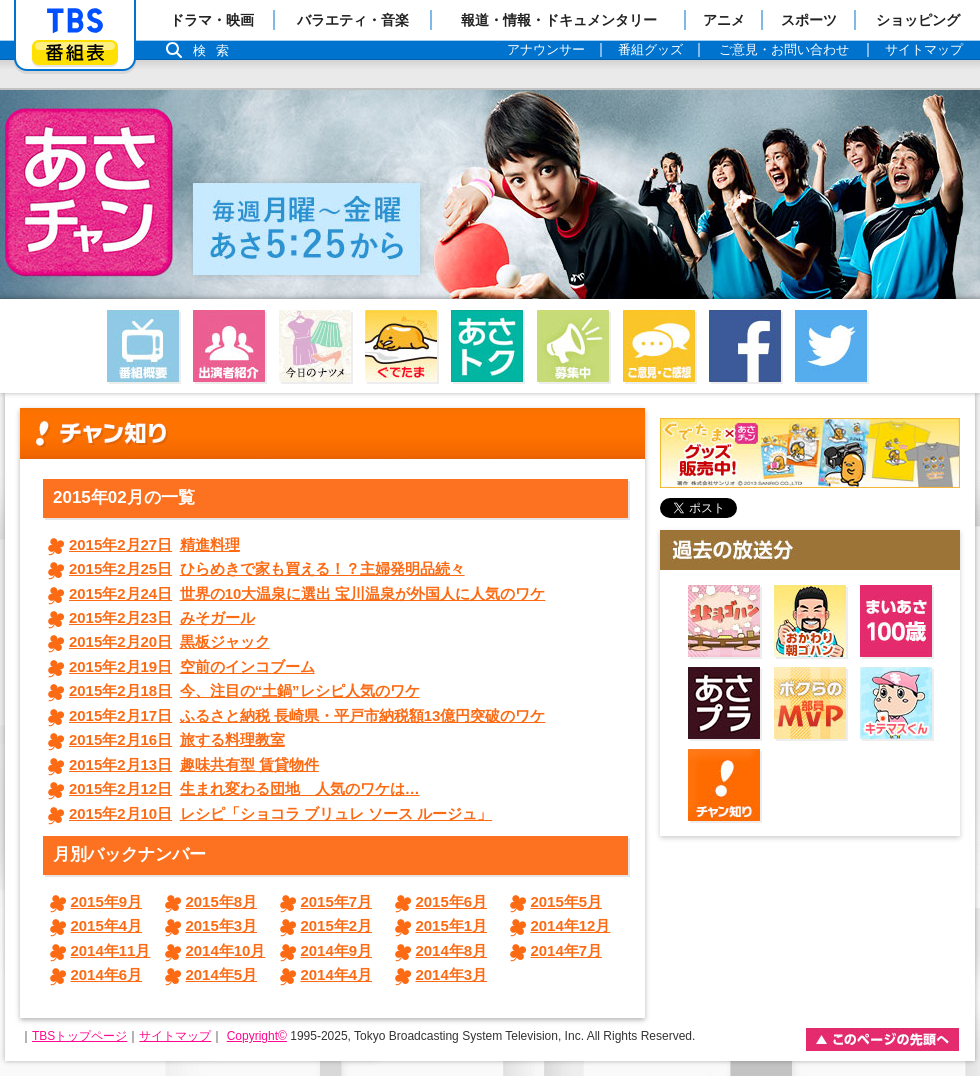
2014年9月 (337, 950)
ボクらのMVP (810, 703)
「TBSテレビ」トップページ (75, 21)
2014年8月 (452, 950)
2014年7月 (567, 950)
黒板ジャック (169, 641)
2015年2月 (337, 925)
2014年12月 (571, 925)
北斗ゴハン (724, 621)
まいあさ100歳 (896, 621)
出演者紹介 (229, 346)
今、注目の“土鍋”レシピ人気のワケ (244, 690)
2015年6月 (452, 901)
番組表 (75, 52)
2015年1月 (452, 925)
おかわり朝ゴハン (810, 621)
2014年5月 (222, 974)
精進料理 (154, 544)
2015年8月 (222, 901)
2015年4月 (107, 925)
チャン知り (724, 785)
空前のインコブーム (192, 666)
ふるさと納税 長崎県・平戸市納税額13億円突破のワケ (307, 715)
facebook (745, 346)
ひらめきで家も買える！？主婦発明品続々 (267, 568)
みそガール (162, 617)
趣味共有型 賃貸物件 (194, 764)
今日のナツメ (315, 346)
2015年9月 (107, 901)
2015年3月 (222, 925)
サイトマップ (175, 1036)
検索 (216, 50)
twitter (831, 346)
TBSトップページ (79, 1036)
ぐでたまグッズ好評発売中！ (810, 453)
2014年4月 (337, 974)
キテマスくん (896, 703)
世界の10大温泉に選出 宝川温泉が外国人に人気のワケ (307, 593)
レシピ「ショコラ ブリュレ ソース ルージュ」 (280, 813)
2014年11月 (111, 950)
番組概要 (143, 346)
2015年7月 (337, 901)
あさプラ (724, 703)
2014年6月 (107, 974)
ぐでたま (401, 346)
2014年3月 (452, 974)
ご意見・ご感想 (659, 346)
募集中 (573, 346)
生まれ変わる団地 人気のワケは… (244, 788)
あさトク (487, 346)
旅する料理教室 (177, 739)
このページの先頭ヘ (883, 1039)
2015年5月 (567, 901)
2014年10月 (226, 950)
